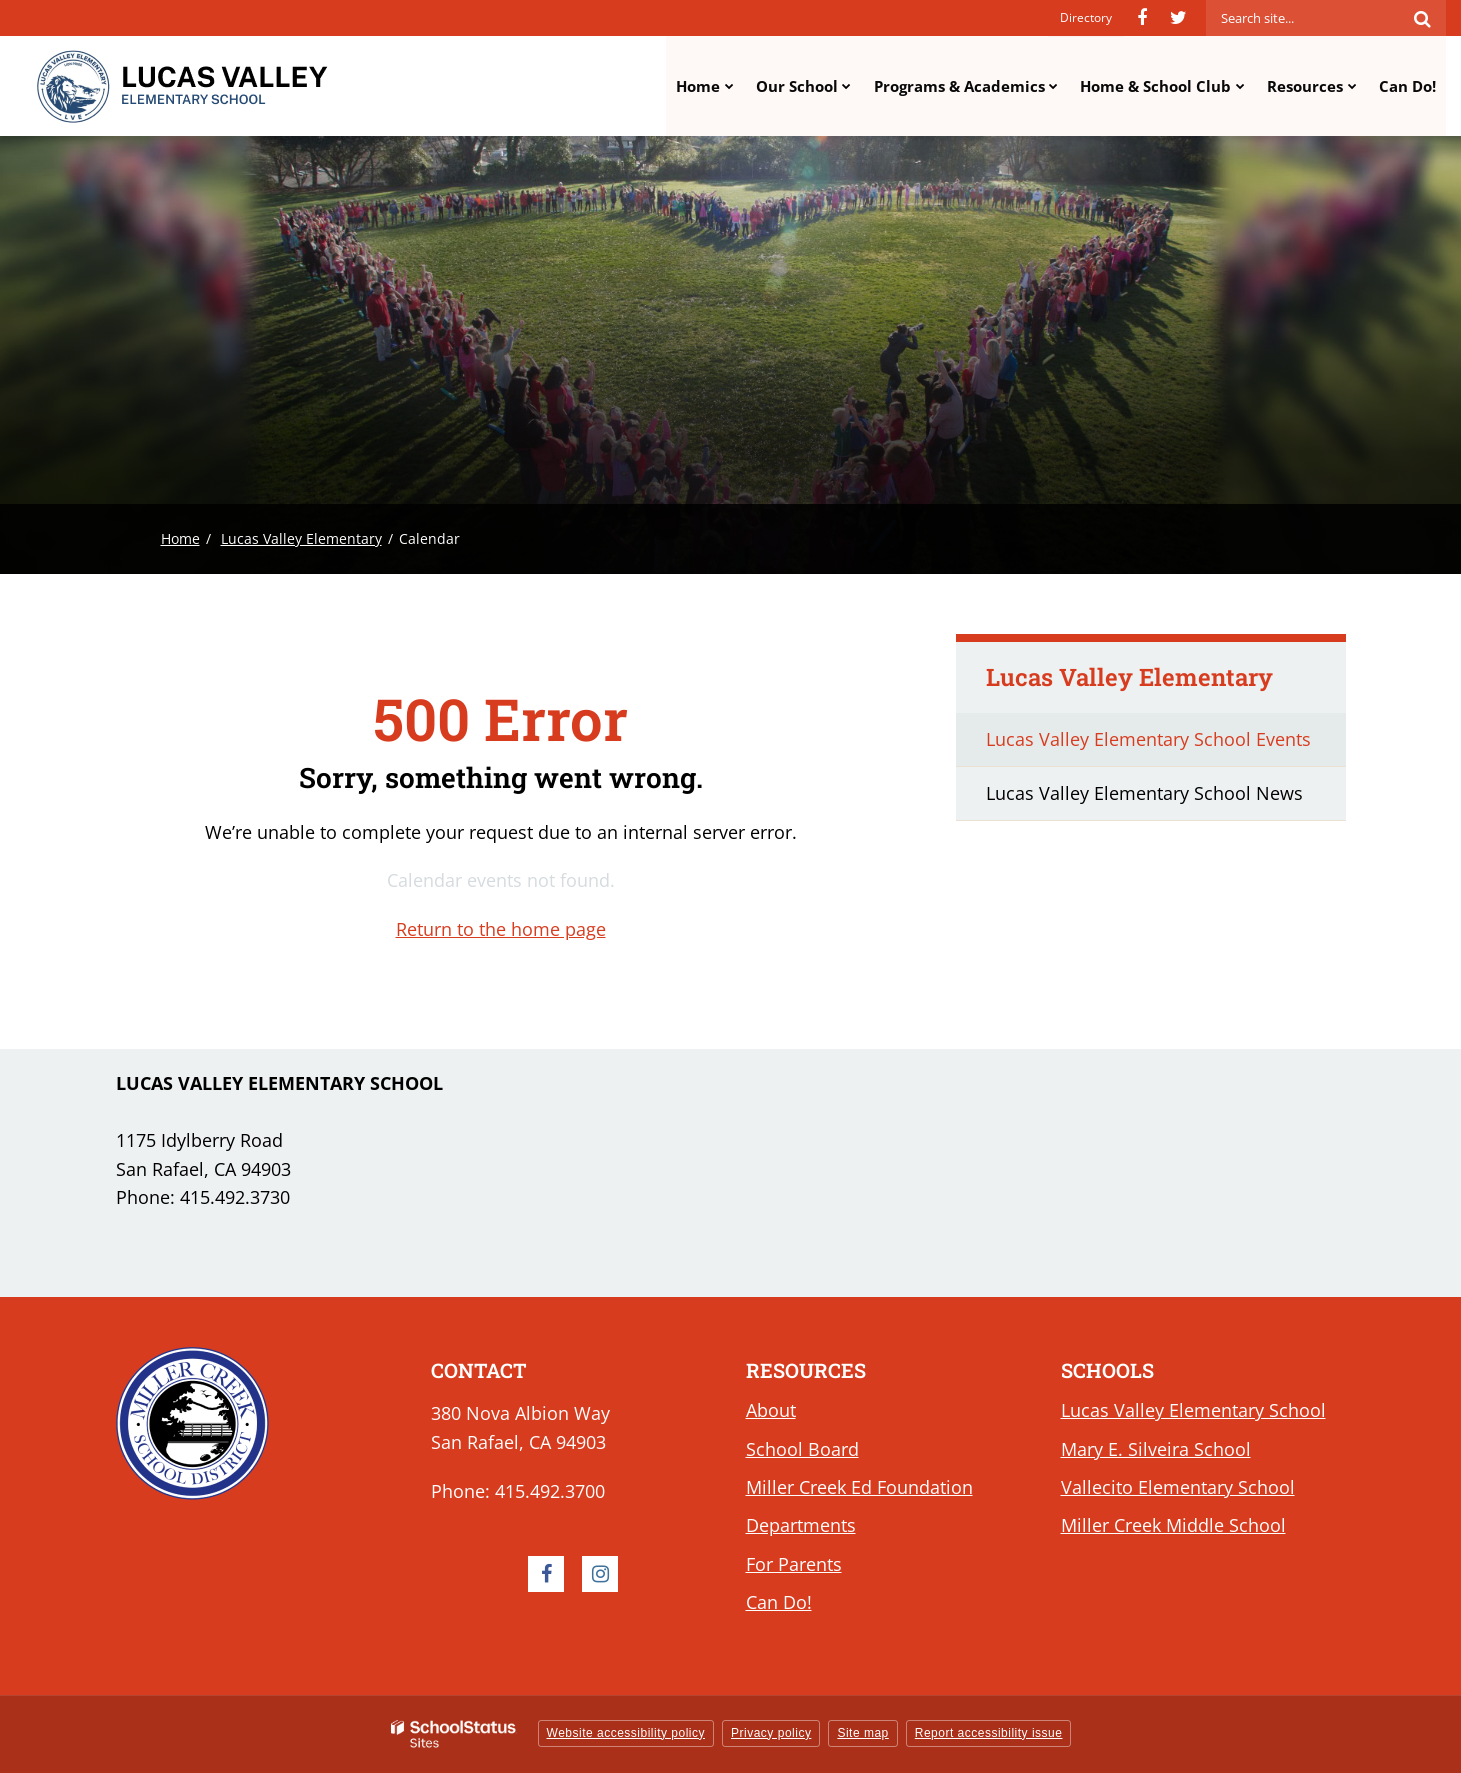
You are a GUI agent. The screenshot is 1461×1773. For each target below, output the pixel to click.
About (771, 1410)
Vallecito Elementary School (1178, 1487)
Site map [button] (862, 1733)
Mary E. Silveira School (1156, 1449)
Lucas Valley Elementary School (1193, 1410)
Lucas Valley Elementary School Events (1148, 739)
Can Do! (779, 1602)
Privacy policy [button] (771, 1733)
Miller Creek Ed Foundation (859, 1487)
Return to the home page (501, 929)
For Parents (794, 1564)
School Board (802, 1449)
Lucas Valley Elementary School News (1144, 793)
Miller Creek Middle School (1173, 1525)
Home (180, 538)
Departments (801, 1525)
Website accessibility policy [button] (626, 1733)
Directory (1086, 17)
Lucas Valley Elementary (301, 538)
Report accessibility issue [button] (989, 1733)
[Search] (1422, 18)
